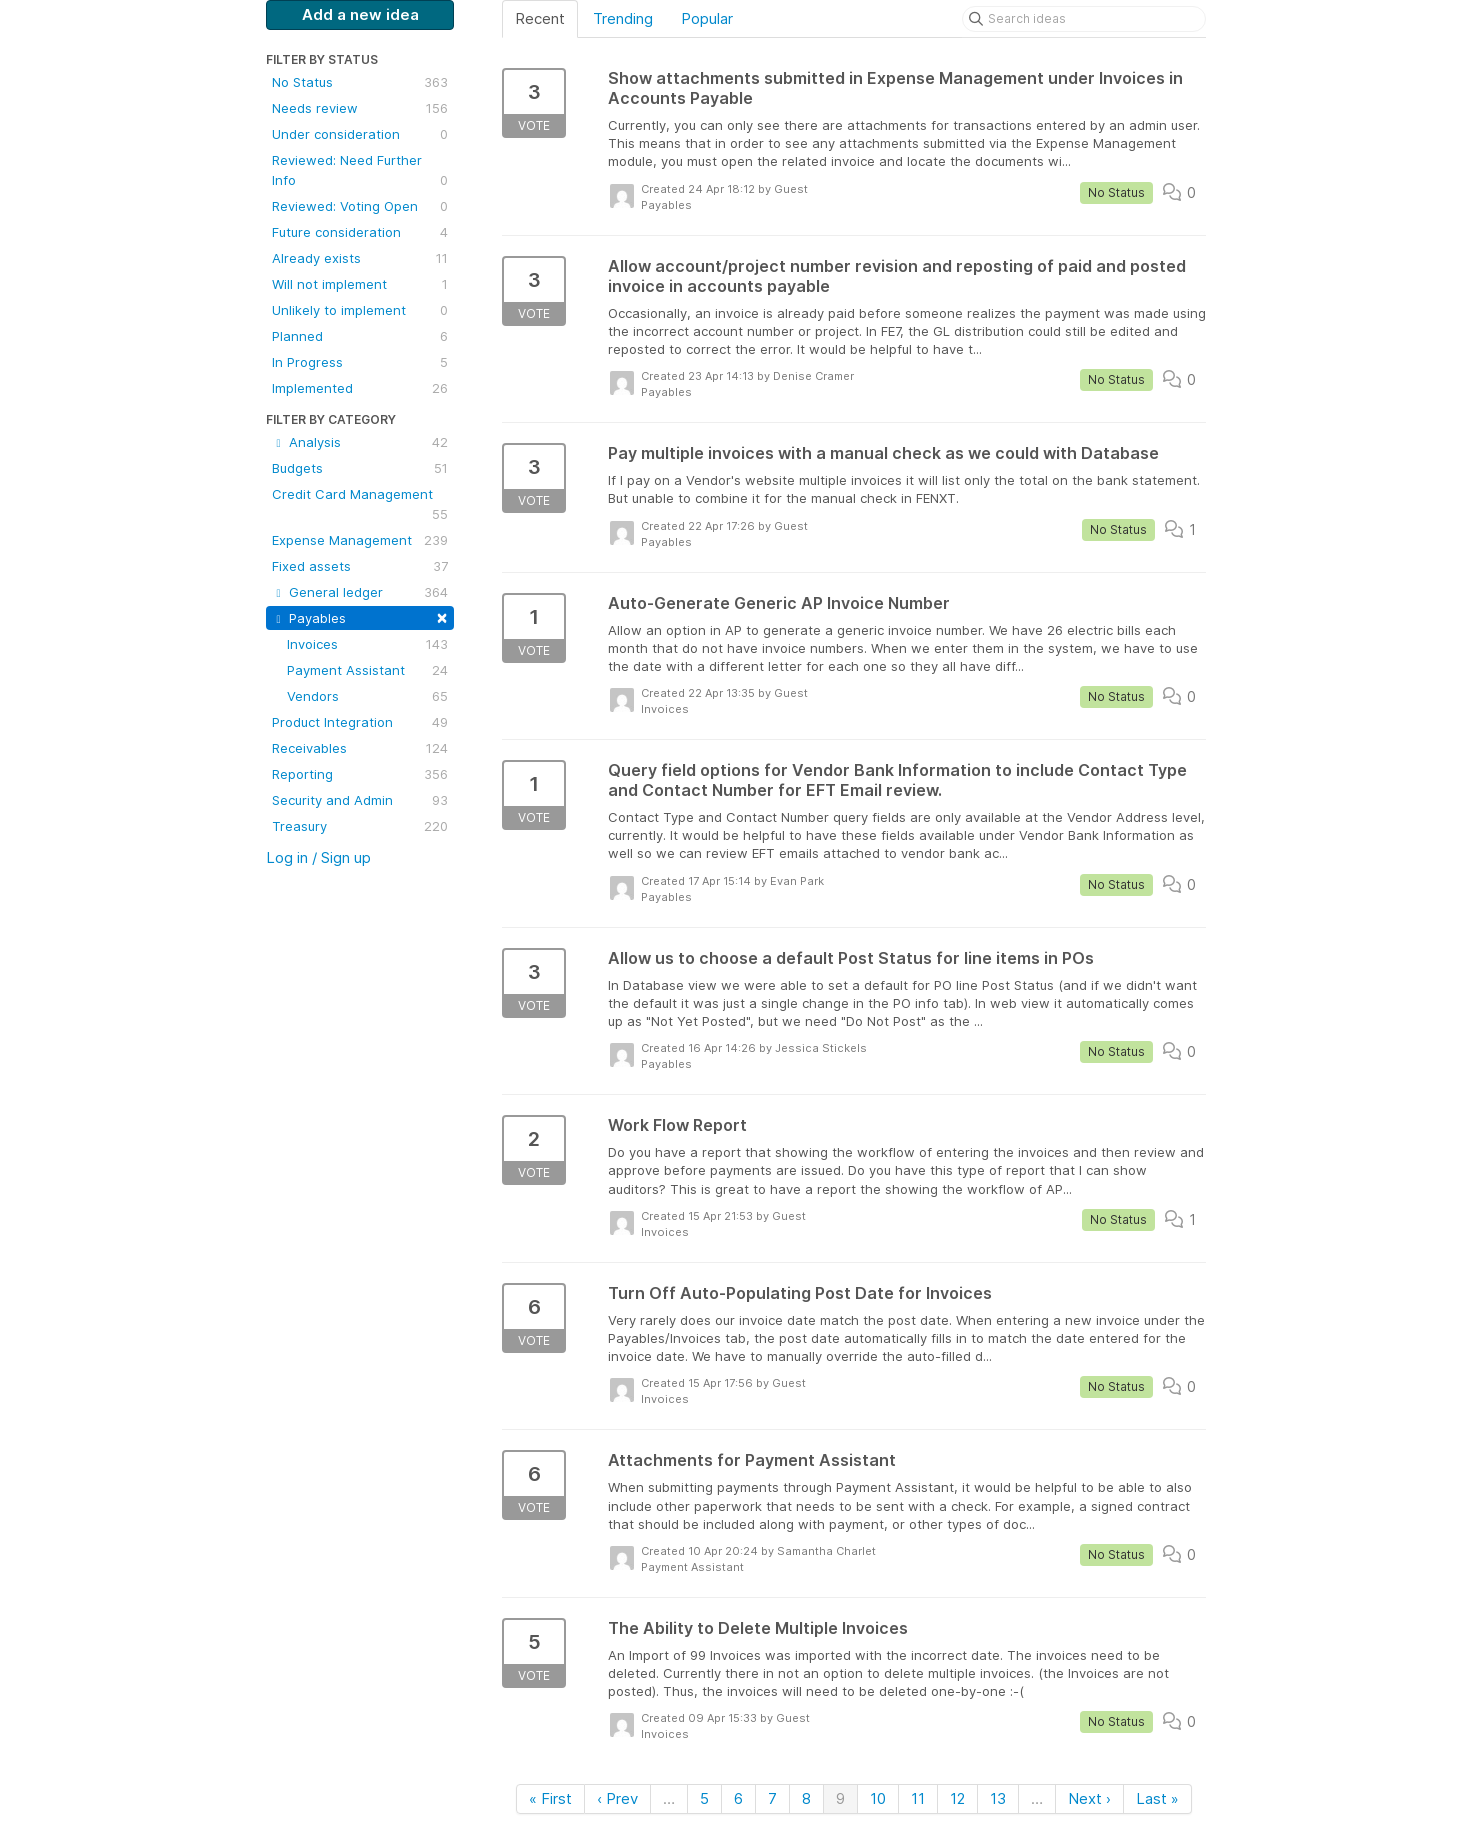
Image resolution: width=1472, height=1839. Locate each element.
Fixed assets (360, 566)
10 (878, 1798)
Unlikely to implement (360, 310)
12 (957, 1798)
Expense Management (360, 540)
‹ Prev (617, 1798)
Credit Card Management (360, 505)
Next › (1089, 1798)
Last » (1157, 1798)
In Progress (360, 362)
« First (550, 1798)
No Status (360, 82)
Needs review (360, 108)
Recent (540, 18)
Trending (623, 18)
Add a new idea (360, 14)
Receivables (360, 748)
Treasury (360, 826)
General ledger (360, 592)
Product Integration (360, 722)
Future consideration (360, 232)
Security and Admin (360, 800)
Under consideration (360, 134)
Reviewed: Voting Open (360, 206)
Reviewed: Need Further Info (360, 171)
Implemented (360, 388)
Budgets (360, 468)
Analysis (360, 442)
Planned (360, 336)
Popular (707, 18)
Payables (360, 616)
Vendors (367, 696)
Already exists (360, 258)
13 (998, 1798)
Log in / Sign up (318, 857)
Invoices (367, 644)
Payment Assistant (367, 670)
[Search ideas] (1084, 19)
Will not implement (360, 284)
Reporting (360, 774)
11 (918, 1798)
